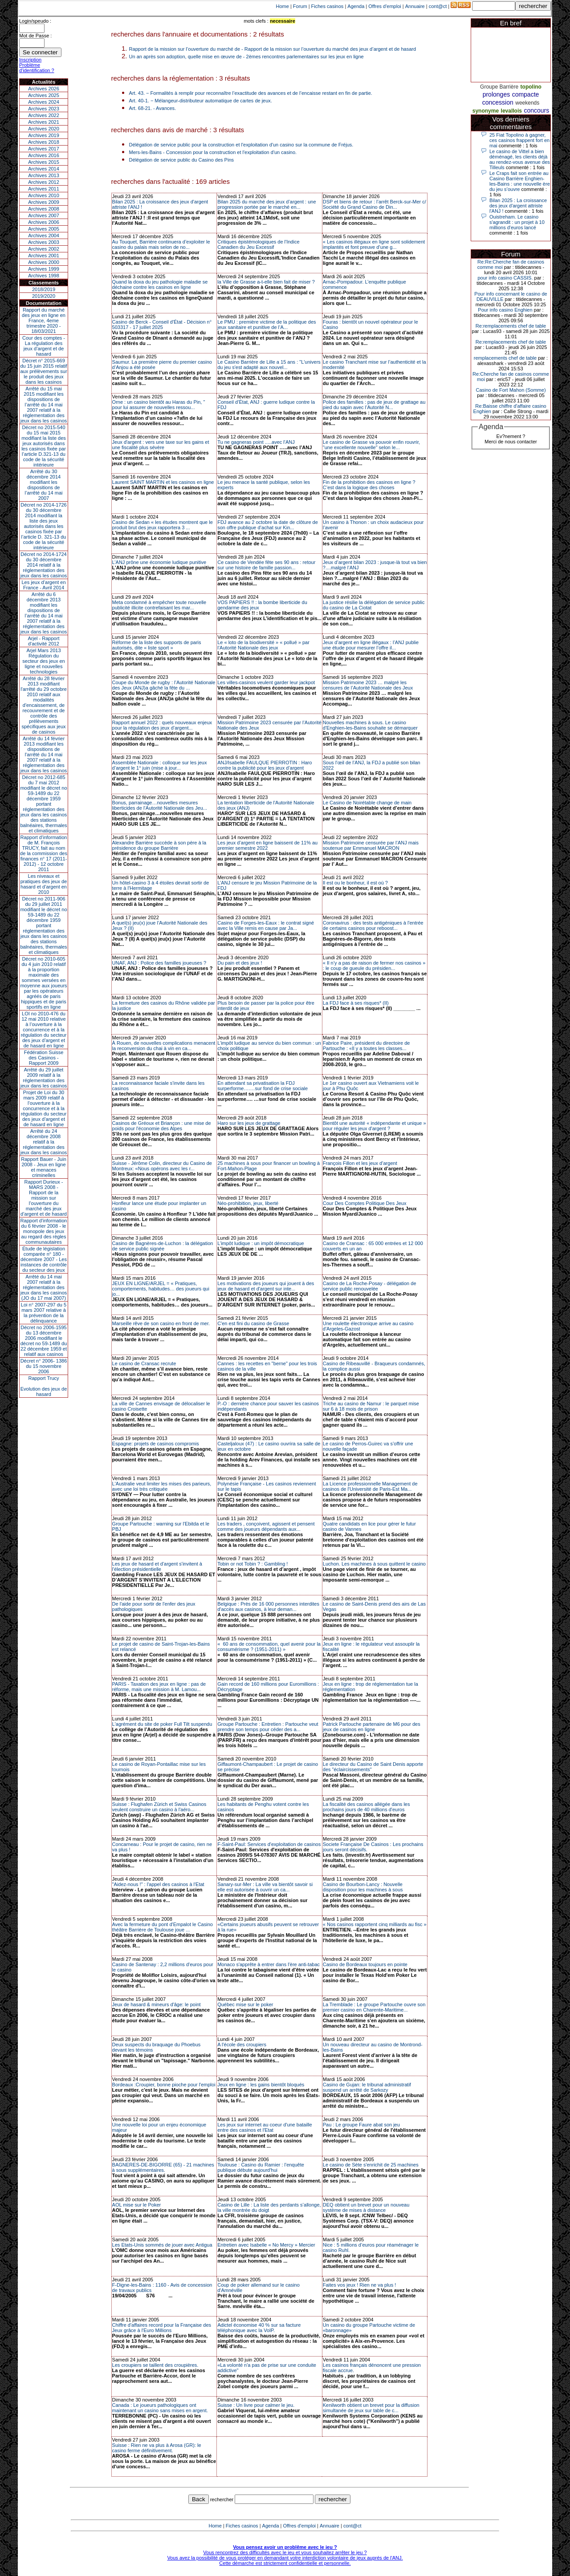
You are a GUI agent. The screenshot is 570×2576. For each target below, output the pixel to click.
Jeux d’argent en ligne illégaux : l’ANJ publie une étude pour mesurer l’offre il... (371, 645)
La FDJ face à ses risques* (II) (356, 1003)
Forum (300, 6)
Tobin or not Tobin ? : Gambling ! (252, 1563)
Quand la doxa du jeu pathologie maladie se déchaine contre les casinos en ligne (160, 284)
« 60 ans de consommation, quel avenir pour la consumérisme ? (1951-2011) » (269, 1646)
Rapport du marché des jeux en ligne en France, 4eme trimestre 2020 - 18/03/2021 (43, 320)
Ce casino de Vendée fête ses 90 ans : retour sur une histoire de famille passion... (266, 565)
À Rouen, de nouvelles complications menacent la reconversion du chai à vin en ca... (164, 1045)
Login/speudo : (35, 21)
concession (497, 102)
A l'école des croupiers (241, 2044)
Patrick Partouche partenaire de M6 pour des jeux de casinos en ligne (371, 1726)
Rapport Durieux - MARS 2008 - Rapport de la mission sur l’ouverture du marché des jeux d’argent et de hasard (43, 1198)
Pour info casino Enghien (505, 309)
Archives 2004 (43, 235)
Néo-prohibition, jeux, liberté (247, 1203)
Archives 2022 (43, 115)
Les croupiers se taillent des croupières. (155, 2365)
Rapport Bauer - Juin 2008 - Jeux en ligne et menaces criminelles (43, 1167)
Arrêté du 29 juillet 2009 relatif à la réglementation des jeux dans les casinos (43, 1077)
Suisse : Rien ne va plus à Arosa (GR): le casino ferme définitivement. (156, 2447)
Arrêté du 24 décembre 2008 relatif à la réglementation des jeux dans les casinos (43, 1141)
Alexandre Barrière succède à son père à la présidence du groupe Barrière (159, 845)
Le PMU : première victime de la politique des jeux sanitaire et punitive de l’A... (266, 324)
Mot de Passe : (35, 35)
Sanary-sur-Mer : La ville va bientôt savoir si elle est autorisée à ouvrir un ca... (265, 1887)
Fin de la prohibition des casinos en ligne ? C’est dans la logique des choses (369, 484)
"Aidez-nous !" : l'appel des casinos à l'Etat (158, 1884)
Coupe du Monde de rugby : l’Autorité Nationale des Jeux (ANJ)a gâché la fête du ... (164, 685)
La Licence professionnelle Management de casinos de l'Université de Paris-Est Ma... (370, 1486)
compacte (525, 94)
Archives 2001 (43, 255)
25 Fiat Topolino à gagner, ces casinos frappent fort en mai (519, 140)
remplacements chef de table (505, 358)
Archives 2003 (43, 242)
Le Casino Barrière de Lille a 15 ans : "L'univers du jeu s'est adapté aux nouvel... (269, 364)
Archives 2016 (43, 155)
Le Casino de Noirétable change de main (367, 802)
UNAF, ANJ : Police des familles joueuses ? (159, 962)
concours (536, 110)
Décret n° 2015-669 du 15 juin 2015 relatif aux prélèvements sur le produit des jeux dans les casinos (43, 371)
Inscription (30, 59)
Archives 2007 (43, 215)
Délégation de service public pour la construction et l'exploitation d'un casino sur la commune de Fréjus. (241, 144)
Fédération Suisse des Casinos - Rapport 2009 (44, 1058)
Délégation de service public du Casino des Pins (181, 159)
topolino (531, 87)
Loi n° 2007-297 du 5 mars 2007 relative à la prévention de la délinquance (43, 1312)
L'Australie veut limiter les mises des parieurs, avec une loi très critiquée (162, 1486)
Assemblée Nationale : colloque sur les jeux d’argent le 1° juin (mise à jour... (159, 765)
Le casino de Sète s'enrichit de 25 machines (371, 2164)
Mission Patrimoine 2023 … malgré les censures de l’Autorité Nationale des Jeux (368, 685)
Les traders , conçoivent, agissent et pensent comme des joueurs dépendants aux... (265, 1526)
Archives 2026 (43, 88)
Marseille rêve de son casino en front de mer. (161, 1323)
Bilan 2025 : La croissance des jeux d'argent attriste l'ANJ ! (518, 206)
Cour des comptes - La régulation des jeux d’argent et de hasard (43, 346)
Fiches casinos (327, 6)
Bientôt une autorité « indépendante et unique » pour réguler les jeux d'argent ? (374, 1125)
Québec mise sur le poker (245, 2004)
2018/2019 (43, 289)
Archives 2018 (43, 142)
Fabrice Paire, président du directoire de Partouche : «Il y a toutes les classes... (366, 1045)
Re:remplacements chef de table (511, 326)
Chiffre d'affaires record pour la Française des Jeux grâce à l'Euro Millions (161, 2327)
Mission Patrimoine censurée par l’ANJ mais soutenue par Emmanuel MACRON (371, 845)
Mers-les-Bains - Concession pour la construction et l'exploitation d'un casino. (213, 152)
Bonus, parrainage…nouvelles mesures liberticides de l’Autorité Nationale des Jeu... (159, 805)
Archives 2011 (43, 188)
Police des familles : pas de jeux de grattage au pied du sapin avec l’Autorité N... (374, 404)
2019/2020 (43, 296)
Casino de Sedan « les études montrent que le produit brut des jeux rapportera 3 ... (162, 524)
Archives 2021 (43, 122)
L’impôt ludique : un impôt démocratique (260, 1243)
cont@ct (438, 6)
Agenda (355, 6)
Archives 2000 (43, 262)
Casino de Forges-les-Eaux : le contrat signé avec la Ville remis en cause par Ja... (265, 925)
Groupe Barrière (499, 87)
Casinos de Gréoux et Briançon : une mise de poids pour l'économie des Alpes (161, 1125)
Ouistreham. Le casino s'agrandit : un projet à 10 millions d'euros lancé (517, 222)
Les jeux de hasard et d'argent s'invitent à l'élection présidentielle (157, 1566)
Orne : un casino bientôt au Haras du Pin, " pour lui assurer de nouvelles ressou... (158, 404)
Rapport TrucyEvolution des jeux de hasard (43, 1386)
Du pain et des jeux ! (239, 962)
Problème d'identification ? (36, 67)
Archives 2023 (43, 108)
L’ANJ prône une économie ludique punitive (159, 562)
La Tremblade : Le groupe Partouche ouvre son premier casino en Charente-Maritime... (374, 2007)
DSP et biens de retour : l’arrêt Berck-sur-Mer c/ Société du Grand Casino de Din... (374, 204)
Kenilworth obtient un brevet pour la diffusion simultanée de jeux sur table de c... (371, 2407)
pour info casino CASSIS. (505, 277)
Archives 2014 (43, 168)
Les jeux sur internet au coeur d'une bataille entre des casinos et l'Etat (264, 2127)
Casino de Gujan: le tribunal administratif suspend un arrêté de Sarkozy (367, 2087)
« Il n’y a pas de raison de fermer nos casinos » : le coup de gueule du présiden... (374, 965)
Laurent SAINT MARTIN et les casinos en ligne (163, 482)
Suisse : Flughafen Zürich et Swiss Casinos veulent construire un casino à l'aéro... (159, 1806)
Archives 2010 (43, 195)
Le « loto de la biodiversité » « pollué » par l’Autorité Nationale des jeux (263, 645)
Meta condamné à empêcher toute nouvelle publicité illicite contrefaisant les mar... (159, 605)
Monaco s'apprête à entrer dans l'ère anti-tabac (268, 1964)
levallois (511, 111)
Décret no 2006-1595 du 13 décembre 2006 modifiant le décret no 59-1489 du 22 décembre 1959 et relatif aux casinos (43, 1341)
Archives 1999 (43, 269)
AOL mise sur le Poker (136, 2204)
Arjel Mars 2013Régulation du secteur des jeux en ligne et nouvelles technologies (43, 661)
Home (282, 6)
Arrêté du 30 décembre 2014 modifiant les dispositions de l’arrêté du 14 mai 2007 (44, 485)
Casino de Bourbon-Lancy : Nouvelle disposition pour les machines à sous (363, 1887)
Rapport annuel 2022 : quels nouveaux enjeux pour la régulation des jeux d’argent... (162, 725)
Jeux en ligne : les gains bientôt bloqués (260, 2084)
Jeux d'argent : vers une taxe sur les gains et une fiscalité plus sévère (160, 444)
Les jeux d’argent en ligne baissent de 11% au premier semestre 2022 (267, 845)
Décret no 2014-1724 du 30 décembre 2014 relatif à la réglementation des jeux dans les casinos (43, 565)
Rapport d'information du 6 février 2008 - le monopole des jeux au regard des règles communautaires (43, 1231)
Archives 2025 (43, 95)
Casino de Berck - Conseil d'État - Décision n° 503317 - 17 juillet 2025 (162, 324)
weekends (527, 103)
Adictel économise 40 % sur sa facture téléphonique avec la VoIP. (259, 2327)
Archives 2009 (43, 202)
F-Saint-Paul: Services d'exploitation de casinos (269, 1844)
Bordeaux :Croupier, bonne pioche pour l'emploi (164, 2084)
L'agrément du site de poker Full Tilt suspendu (162, 1724)
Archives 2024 (43, 102)
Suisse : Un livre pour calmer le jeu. (255, 2405)
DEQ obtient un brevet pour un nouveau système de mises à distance (366, 2207)
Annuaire (415, 6)
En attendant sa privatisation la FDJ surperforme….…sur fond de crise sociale (262, 1085)
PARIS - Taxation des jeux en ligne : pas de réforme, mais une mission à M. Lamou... (159, 1686)
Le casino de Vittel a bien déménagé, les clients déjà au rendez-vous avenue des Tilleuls (519, 159)
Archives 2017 (43, 148)
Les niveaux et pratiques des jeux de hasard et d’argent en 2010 (43, 884)
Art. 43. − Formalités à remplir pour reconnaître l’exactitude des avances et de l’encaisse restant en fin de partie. (250, 93)
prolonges (496, 94)
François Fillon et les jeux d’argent (360, 1163)
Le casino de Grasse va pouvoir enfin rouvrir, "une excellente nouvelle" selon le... (371, 444)
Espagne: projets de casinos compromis (155, 1443)
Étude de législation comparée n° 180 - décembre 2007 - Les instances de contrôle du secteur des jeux (43, 1259)
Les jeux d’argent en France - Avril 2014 (43, 585)
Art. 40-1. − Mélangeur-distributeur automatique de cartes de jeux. (200, 100)
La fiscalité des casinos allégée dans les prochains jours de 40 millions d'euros (366, 1806)
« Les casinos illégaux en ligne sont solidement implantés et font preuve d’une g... (374, 244)
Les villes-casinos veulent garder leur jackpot (266, 682)
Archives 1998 (43, 275)
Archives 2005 (43, 228)
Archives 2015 (43, 162)
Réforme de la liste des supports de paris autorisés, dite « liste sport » (156, 645)
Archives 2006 (43, 222)
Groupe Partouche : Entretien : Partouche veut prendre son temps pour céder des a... (267, 1726)
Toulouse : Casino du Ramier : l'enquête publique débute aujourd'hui (260, 2167)
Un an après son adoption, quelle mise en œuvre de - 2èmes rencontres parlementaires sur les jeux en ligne (246, 56)
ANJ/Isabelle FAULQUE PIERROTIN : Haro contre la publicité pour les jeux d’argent (264, 765)
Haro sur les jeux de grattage (248, 1123)
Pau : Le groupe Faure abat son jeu (361, 2124)
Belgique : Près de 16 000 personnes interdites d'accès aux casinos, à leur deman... (268, 1606)
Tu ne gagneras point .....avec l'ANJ (256, 442)
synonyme (485, 111)
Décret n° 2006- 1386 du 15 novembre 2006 (43, 1366)
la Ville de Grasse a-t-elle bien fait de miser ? (266, 281)
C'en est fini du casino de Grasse (253, 1323)
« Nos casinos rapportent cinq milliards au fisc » (375, 1924)
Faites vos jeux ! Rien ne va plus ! (359, 2285)
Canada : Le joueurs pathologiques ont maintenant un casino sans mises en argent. (160, 2407)
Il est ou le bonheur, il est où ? (355, 882)
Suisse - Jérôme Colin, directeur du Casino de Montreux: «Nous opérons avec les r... (162, 1165)
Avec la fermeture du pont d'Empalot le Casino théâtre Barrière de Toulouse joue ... (162, 1927)
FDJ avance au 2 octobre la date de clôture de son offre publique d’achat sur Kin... (267, 524)
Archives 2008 (43, 208)
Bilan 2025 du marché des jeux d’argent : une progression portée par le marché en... (266, 204)
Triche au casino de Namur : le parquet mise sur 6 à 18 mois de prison (371, 1406)
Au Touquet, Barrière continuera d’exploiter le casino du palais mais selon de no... (161, 244)
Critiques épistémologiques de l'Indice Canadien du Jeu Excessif (258, 244)
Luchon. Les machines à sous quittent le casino (374, 1563)
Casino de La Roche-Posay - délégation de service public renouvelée (369, 1286)
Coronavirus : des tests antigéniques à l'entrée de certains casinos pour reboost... (373, 925)
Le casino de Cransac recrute (144, 1363)
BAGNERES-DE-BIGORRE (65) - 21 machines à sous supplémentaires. (163, 2167)
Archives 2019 (43, 135)
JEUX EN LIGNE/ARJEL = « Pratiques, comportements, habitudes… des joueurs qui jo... (160, 1289)
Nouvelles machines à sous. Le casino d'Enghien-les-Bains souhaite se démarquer (370, 725)
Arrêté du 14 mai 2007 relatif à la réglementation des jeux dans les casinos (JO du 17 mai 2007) (43, 1287)
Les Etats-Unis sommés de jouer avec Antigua (162, 2244)
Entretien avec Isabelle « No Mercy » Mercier (266, 2244)
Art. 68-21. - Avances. (152, 108)
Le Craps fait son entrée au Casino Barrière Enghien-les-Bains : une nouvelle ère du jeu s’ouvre (519, 181)
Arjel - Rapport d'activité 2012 (44, 641)
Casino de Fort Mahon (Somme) (511, 390)
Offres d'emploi (384, 6)
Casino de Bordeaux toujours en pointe (365, 1964)
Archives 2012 (43, 182)
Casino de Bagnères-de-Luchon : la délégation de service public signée (162, 1246)
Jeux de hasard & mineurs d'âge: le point (156, 2004)
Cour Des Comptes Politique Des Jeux (365, 1203)
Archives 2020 (43, 128)
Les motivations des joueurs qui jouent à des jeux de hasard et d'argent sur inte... (265, 1286)
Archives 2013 (43, 175)
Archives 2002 (43, 249)
